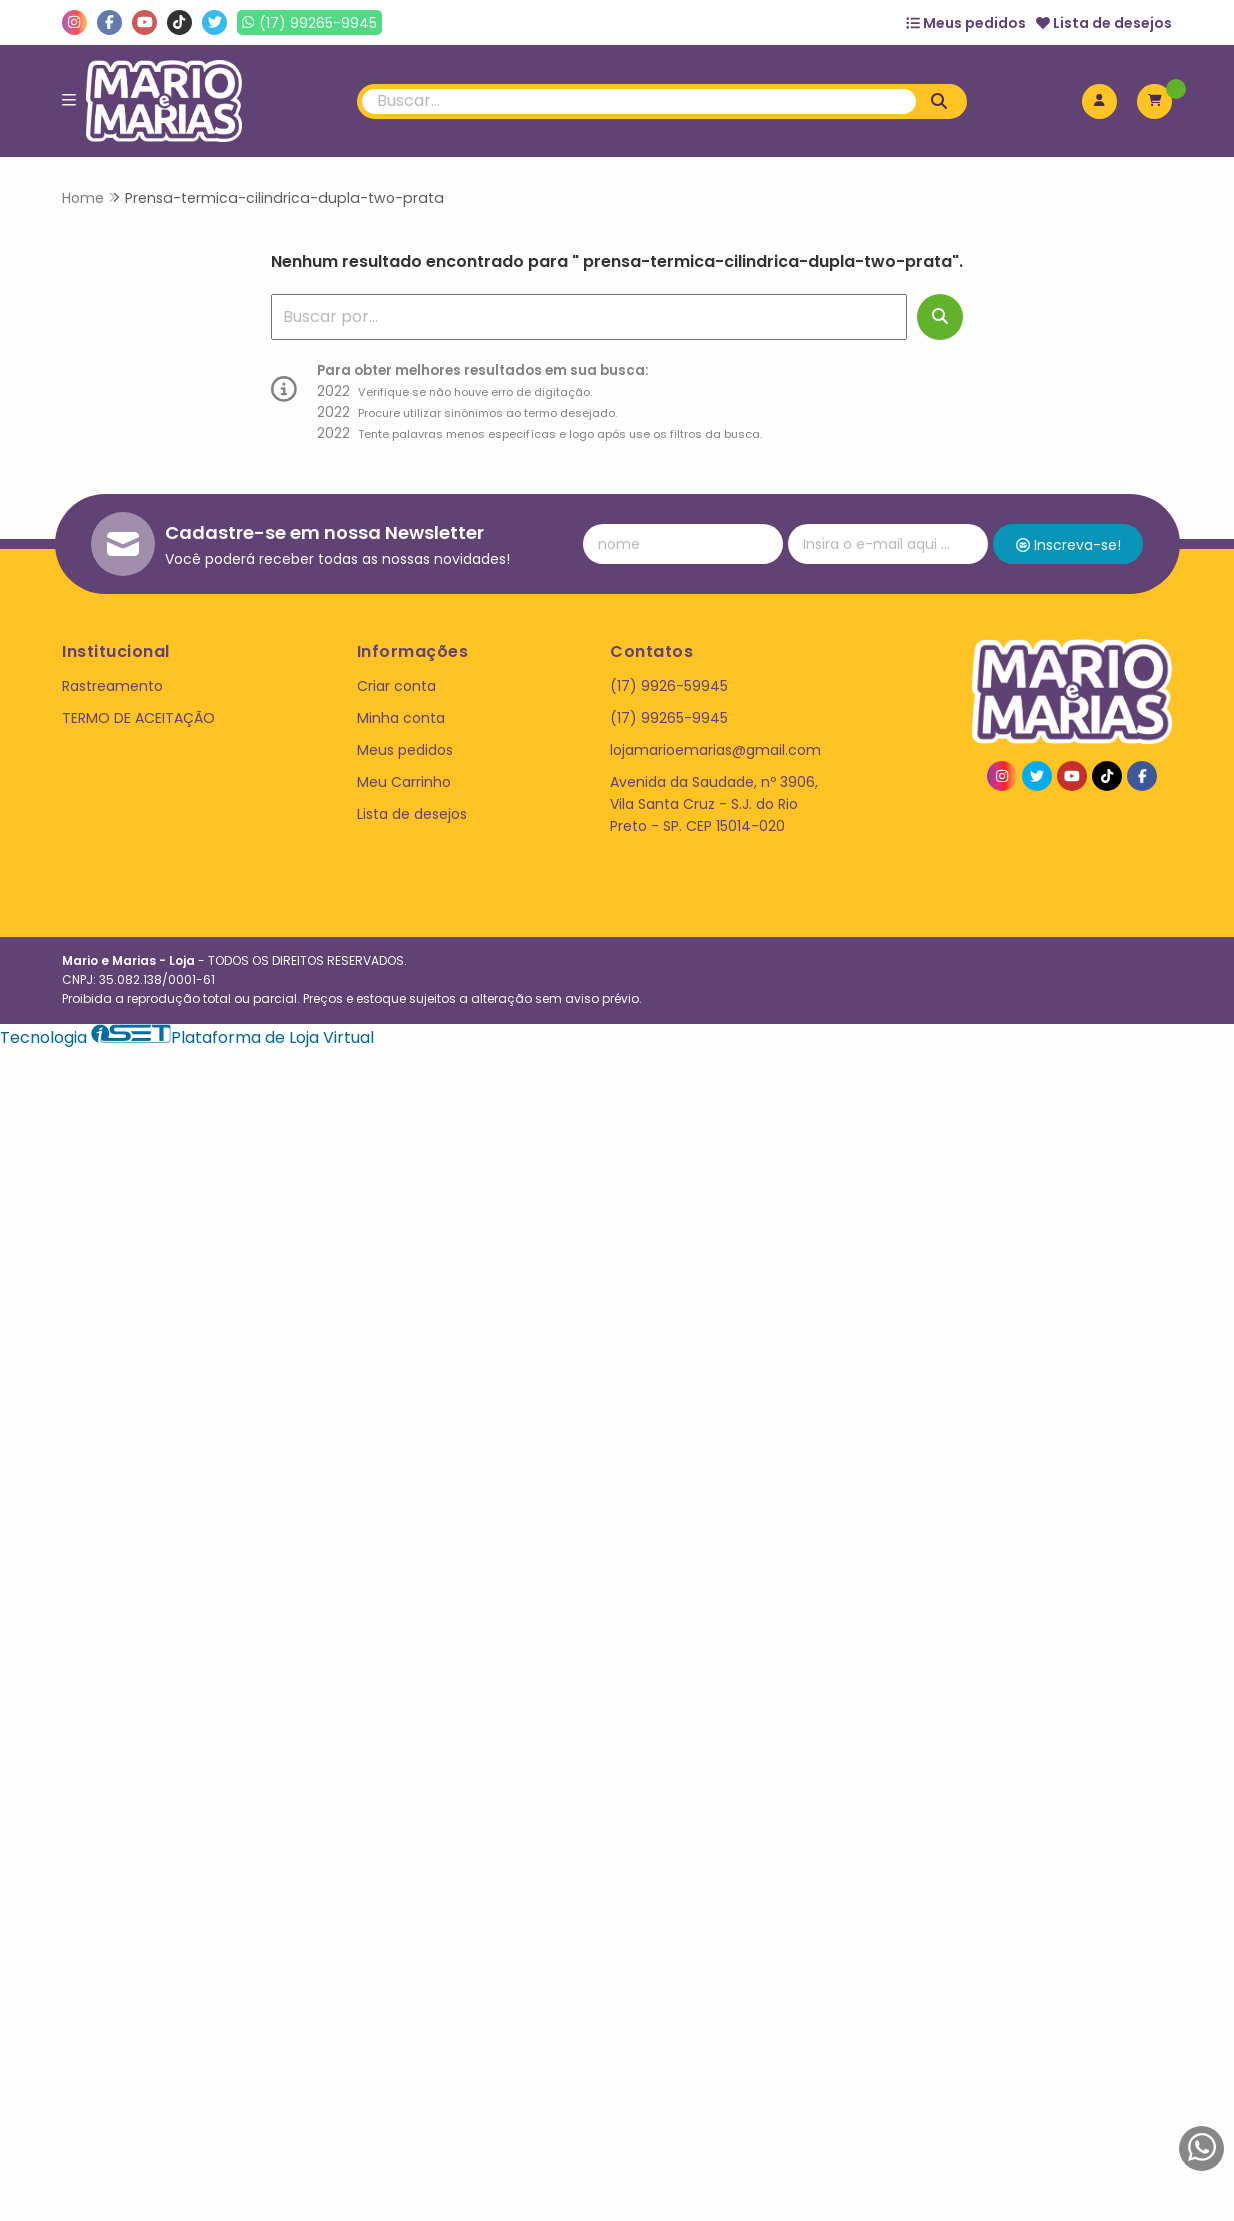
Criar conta (396, 686)
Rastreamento (112, 686)
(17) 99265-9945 (669, 718)
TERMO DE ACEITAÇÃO (138, 718)
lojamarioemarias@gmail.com (715, 750)
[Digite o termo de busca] (639, 101)
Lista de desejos (1104, 23)
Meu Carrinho (404, 782)
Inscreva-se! (1068, 545)
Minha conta (401, 718)
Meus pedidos (966, 23)
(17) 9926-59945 (669, 686)
